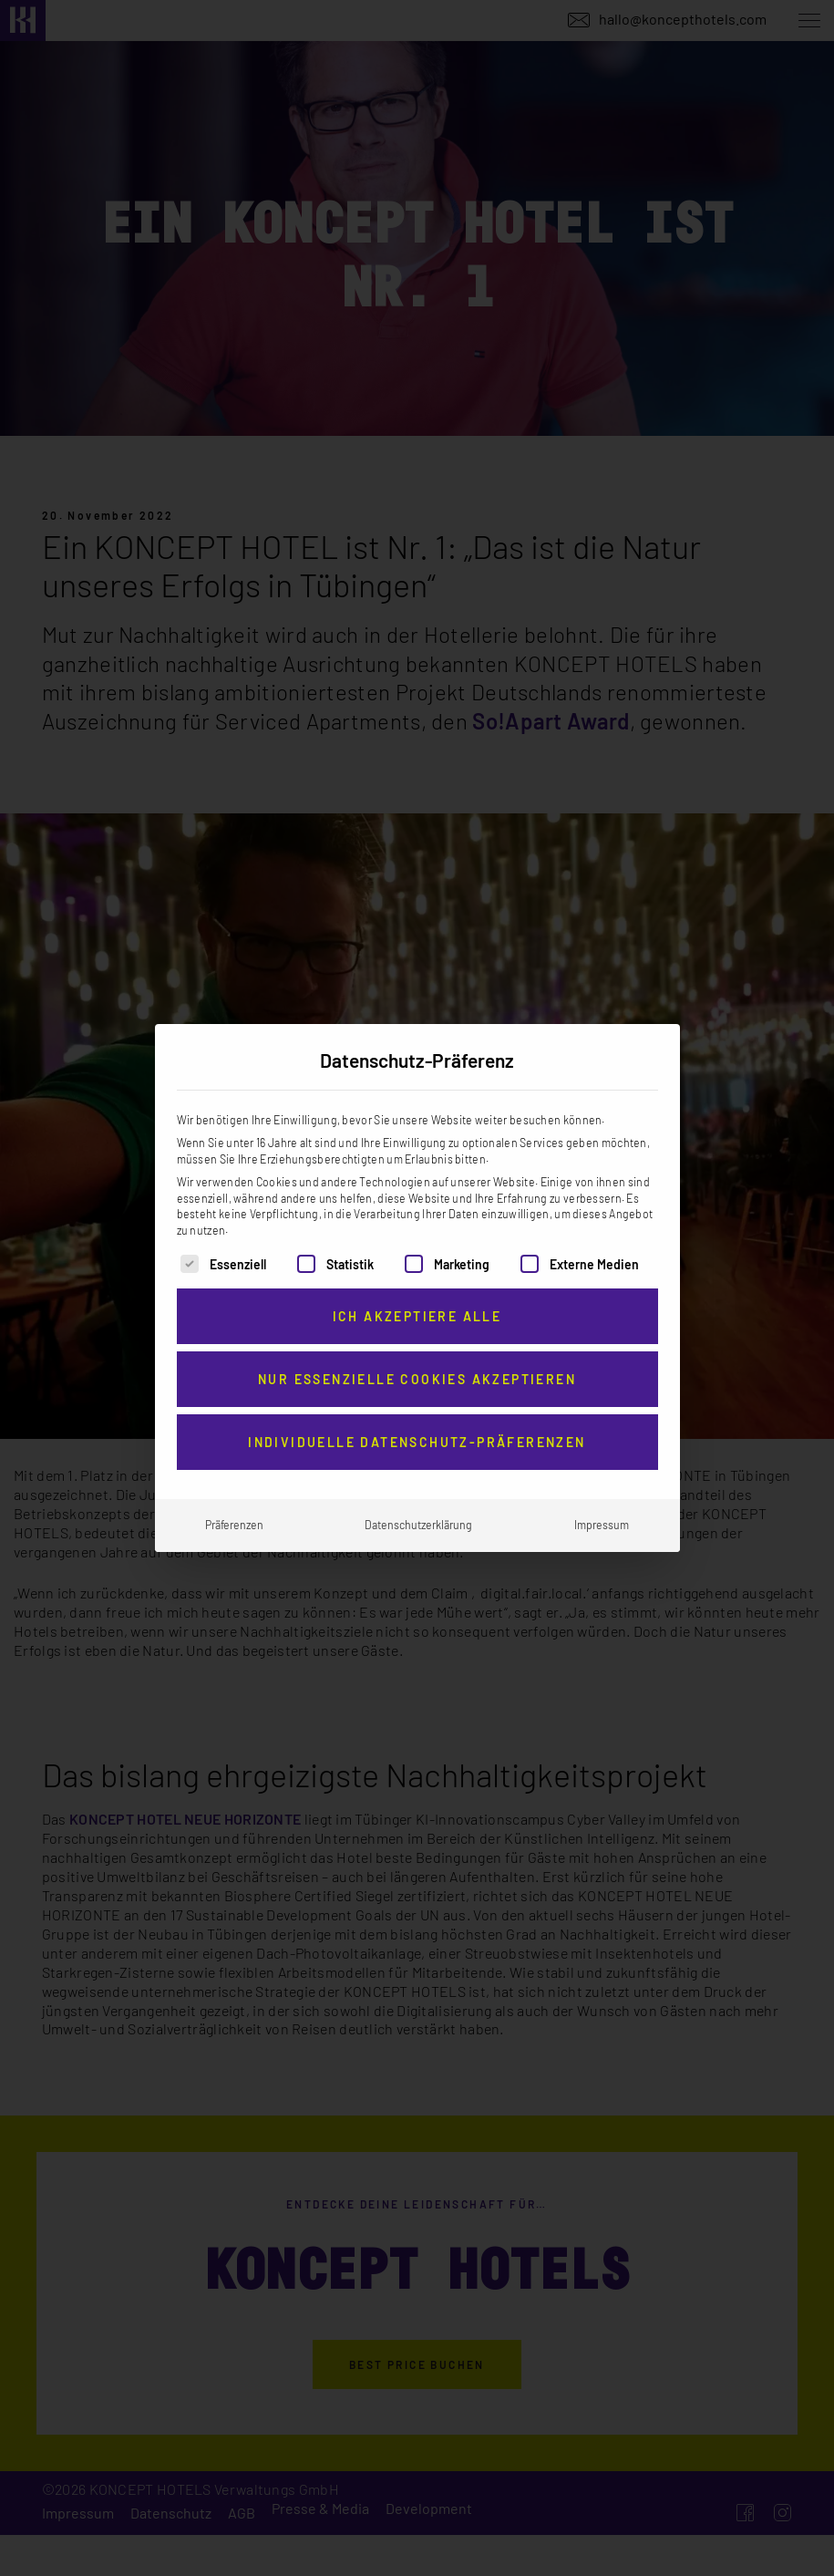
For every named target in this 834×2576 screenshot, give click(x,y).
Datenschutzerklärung (418, 1524)
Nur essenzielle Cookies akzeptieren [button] (417, 1379)
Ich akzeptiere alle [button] (417, 1316)
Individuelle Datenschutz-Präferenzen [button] (416, 1442)
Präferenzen (234, 1524)
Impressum (601, 1524)
